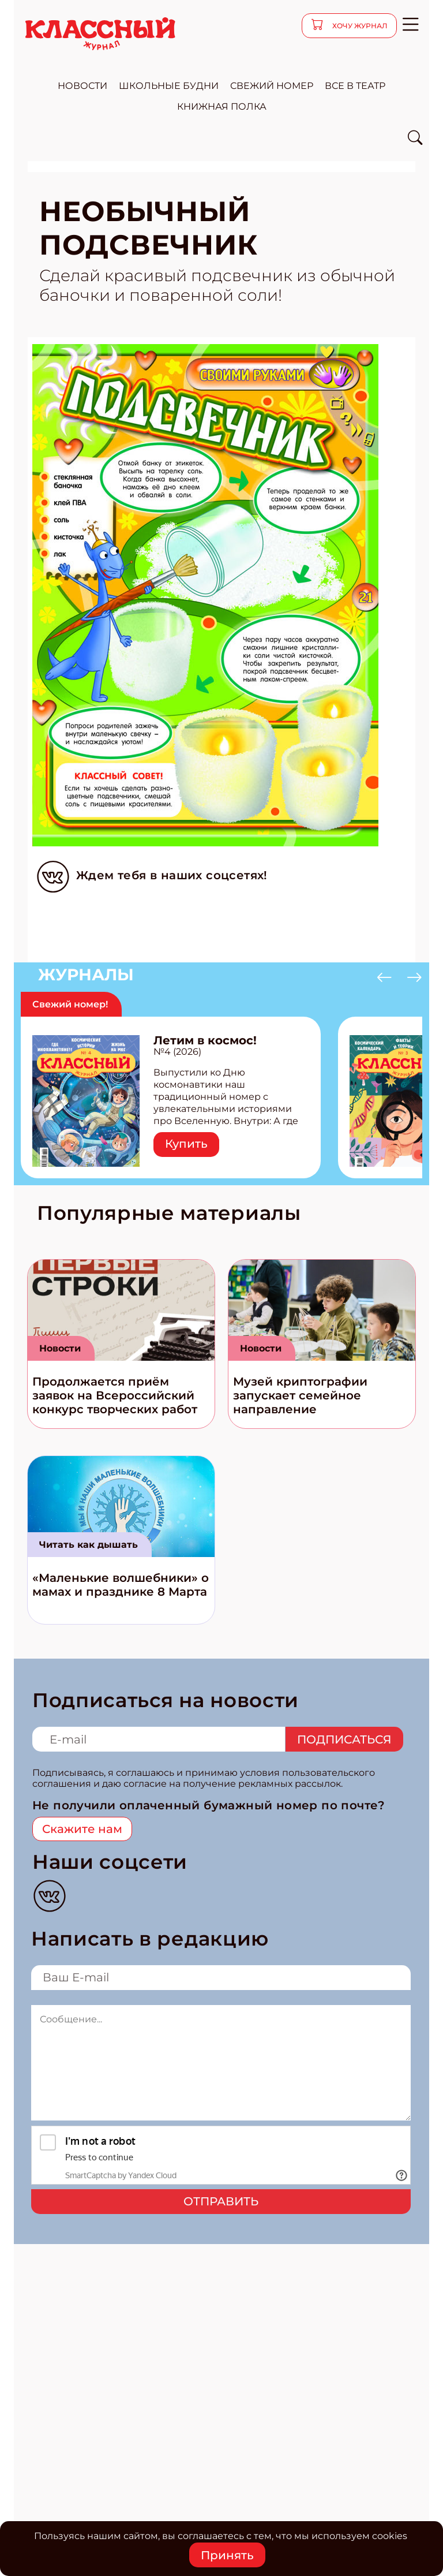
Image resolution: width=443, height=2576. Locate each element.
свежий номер (271, 85)
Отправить (220, 2201)
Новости (60, 1348)
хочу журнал (359, 25)
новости (82, 85)
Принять (227, 2555)
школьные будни (169, 85)
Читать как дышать (88, 1544)
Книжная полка (221, 106)
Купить (186, 1144)
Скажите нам (82, 1829)
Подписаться (344, 1739)
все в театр (355, 85)
